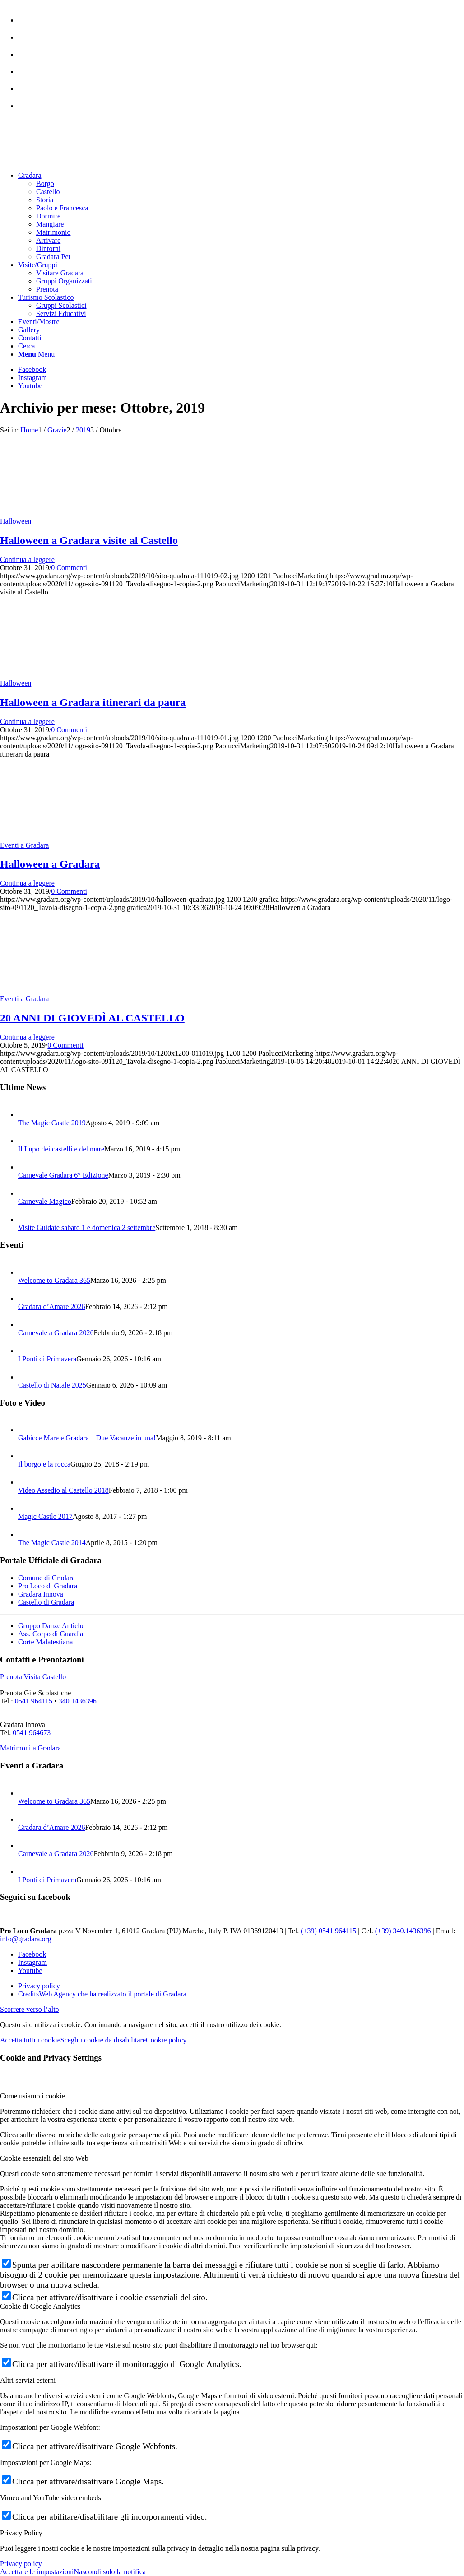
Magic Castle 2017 (45, 1516)
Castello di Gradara (46, 1602)
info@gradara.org (25, 1939)
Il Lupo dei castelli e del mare (61, 1149)
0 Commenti (69, 567)
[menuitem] (241, 15)
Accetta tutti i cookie (30, 2040)
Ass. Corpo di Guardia (50, 1634)
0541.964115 (33, 1701)
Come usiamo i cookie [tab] (32, 2096)
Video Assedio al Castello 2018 (63, 1490)
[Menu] (36, 354)
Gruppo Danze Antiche (51, 1625)
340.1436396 (78, 1701)
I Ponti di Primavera (47, 1359)
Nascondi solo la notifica (110, 2572)
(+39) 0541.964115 (328, 1931)
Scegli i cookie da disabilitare (103, 2040)
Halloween (15, 521)
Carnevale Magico (44, 1201)
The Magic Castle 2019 (52, 1123)
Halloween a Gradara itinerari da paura (93, 702)
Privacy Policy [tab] (21, 2533)
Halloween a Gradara (50, 864)
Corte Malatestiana (45, 1642)
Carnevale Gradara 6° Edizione (63, 1175)
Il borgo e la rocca (44, 1464)
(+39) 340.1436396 (403, 1931)
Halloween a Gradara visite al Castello (89, 540)
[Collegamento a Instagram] (32, 377)
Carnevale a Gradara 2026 (55, 1333)
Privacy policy (21, 2563)
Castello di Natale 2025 (52, 1385)
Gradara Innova (40, 1594)
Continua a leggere (27, 559)
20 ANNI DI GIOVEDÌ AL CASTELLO (92, 1018)
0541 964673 (32, 1732)
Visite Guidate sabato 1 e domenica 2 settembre (86, 1227)
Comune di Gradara (46, 1578)
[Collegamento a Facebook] (32, 369)
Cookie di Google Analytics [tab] (40, 2306)
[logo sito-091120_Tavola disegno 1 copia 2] (67, 160)
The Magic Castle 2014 (52, 1542)
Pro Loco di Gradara (47, 1586)
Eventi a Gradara (24, 845)
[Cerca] (26, 346)
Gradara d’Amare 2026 (51, 1306)
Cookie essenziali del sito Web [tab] (44, 2158)
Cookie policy (166, 2040)
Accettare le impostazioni (37, 2572)
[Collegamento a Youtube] (30, 386)
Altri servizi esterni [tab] (28, 2380)
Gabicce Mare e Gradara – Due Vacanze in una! (87, 1438)
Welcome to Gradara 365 (54, 1280)
